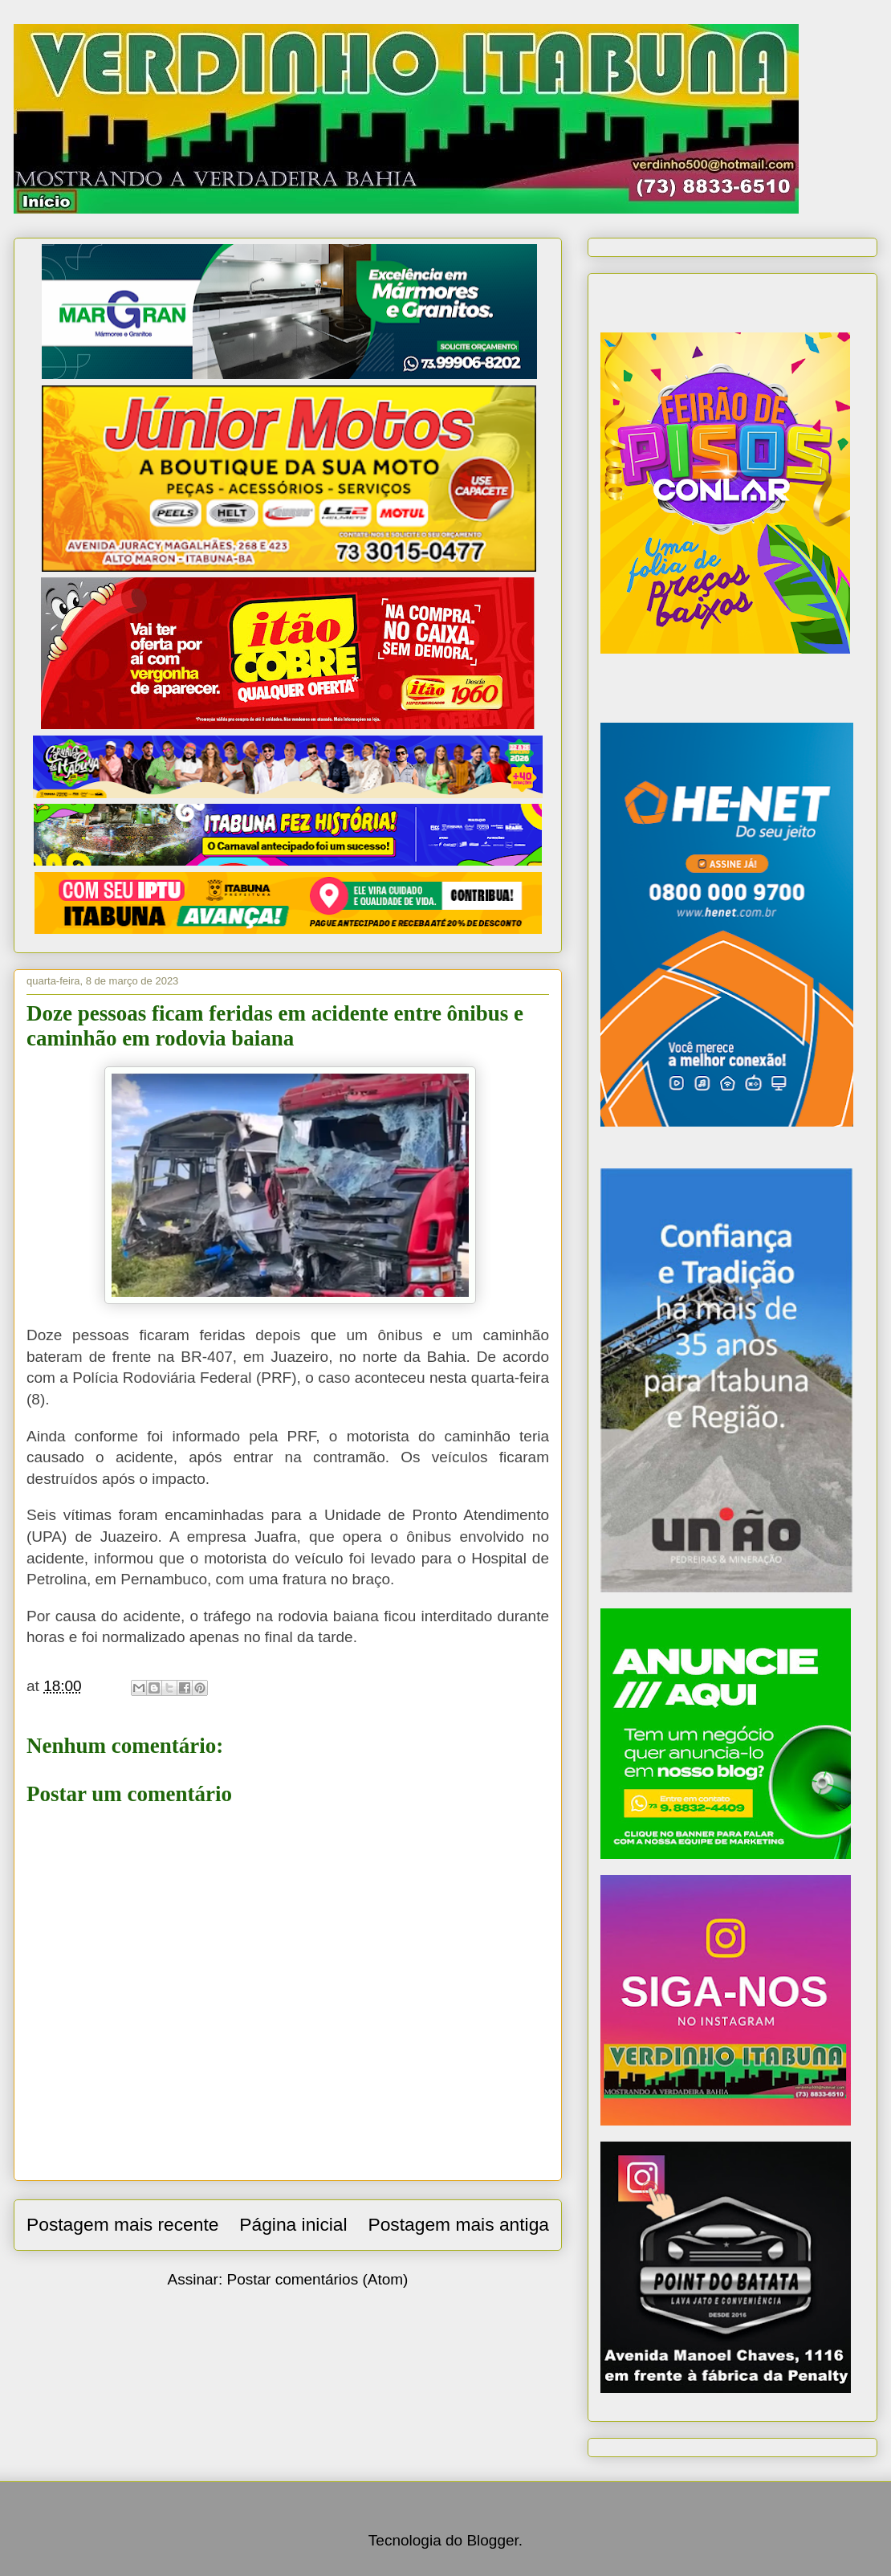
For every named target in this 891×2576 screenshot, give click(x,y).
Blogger (492, 2540)
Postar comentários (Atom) (317, 2279)
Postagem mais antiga (458, 2224)
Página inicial (293, 2224)
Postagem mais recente (122, 2224)
